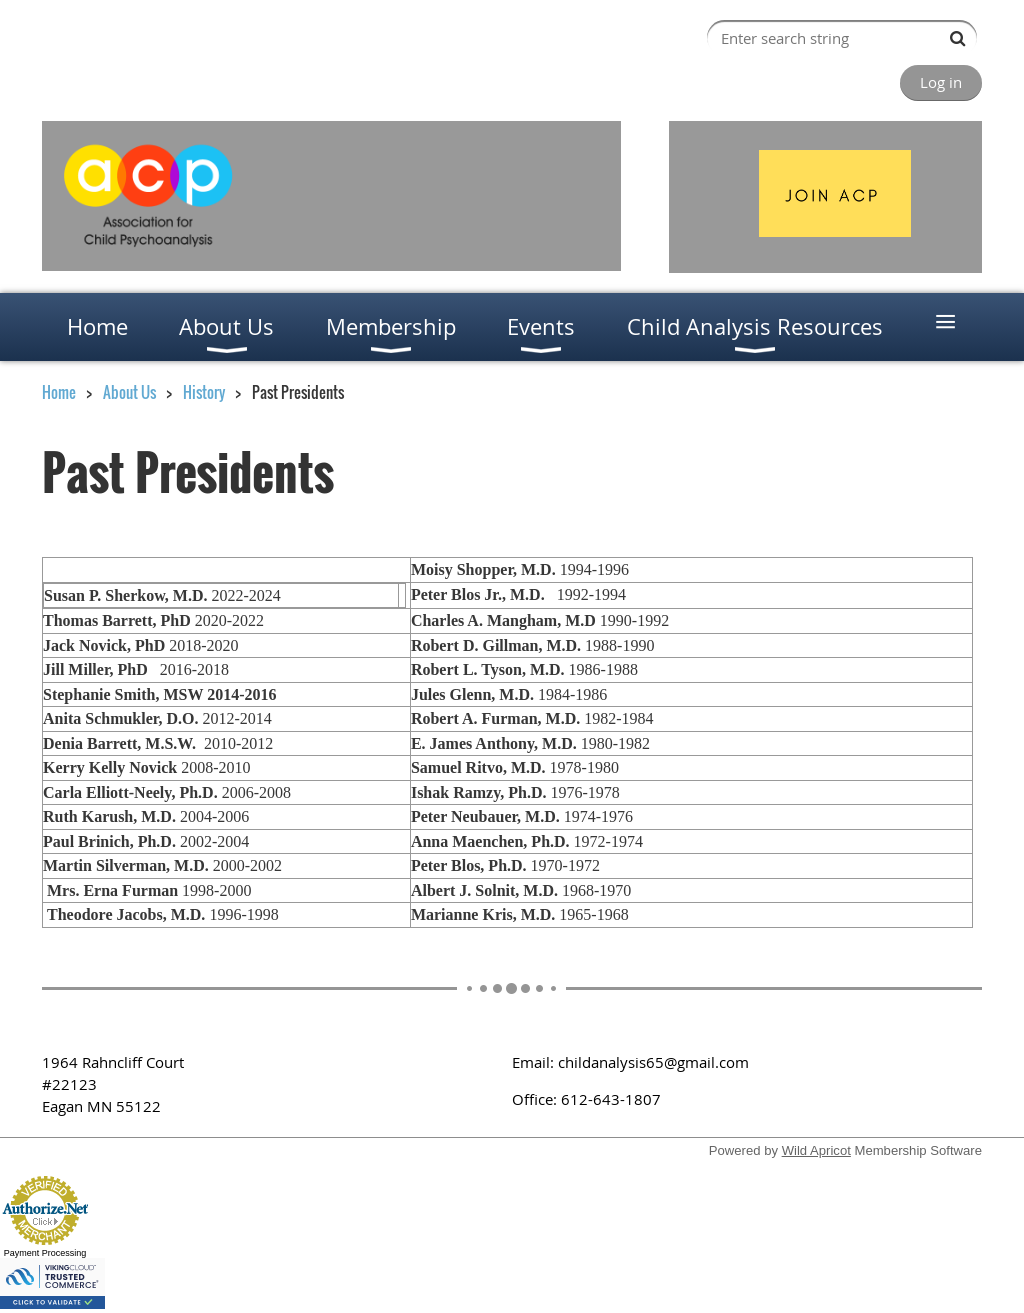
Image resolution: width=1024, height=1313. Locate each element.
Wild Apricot (816, 1150)
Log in (941, 82)
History (204, 392)
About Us (129, 392)
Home (59, 392)
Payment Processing (45, 1253)
